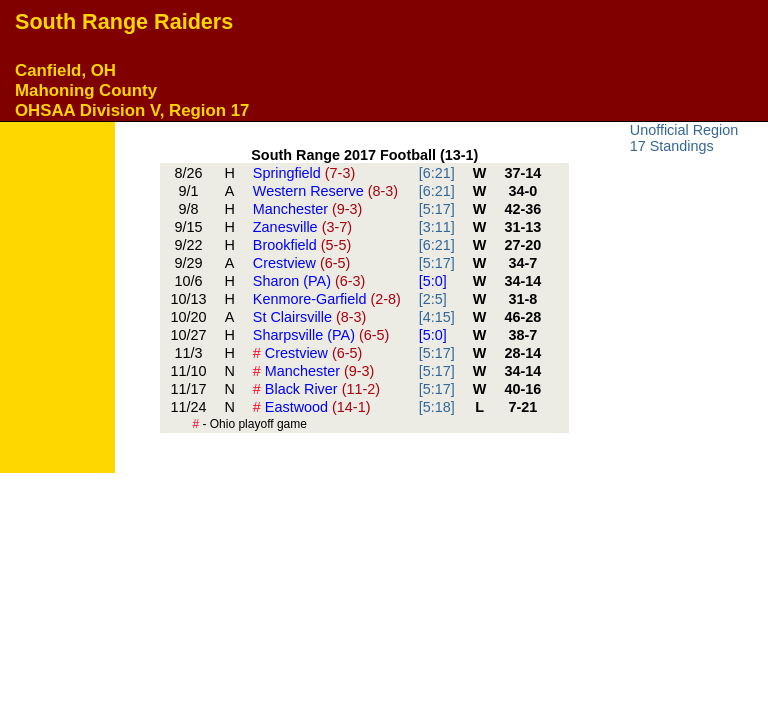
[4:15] (437, 317)
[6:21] (437, 173)
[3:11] (437, 227)
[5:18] (437, 407)
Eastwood (312, 407)
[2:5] (433, 299)
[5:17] (437, 209)
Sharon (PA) (309, 281)
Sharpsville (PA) (321, 335)
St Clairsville (310, 317)
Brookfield (302, 245)
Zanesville (302, 227)
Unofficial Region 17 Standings (684, 138)
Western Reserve (325, 191)
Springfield (304, 173)
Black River (316, 389)
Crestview (302, 263)
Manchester (308, 209)
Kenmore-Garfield (327, 299)
